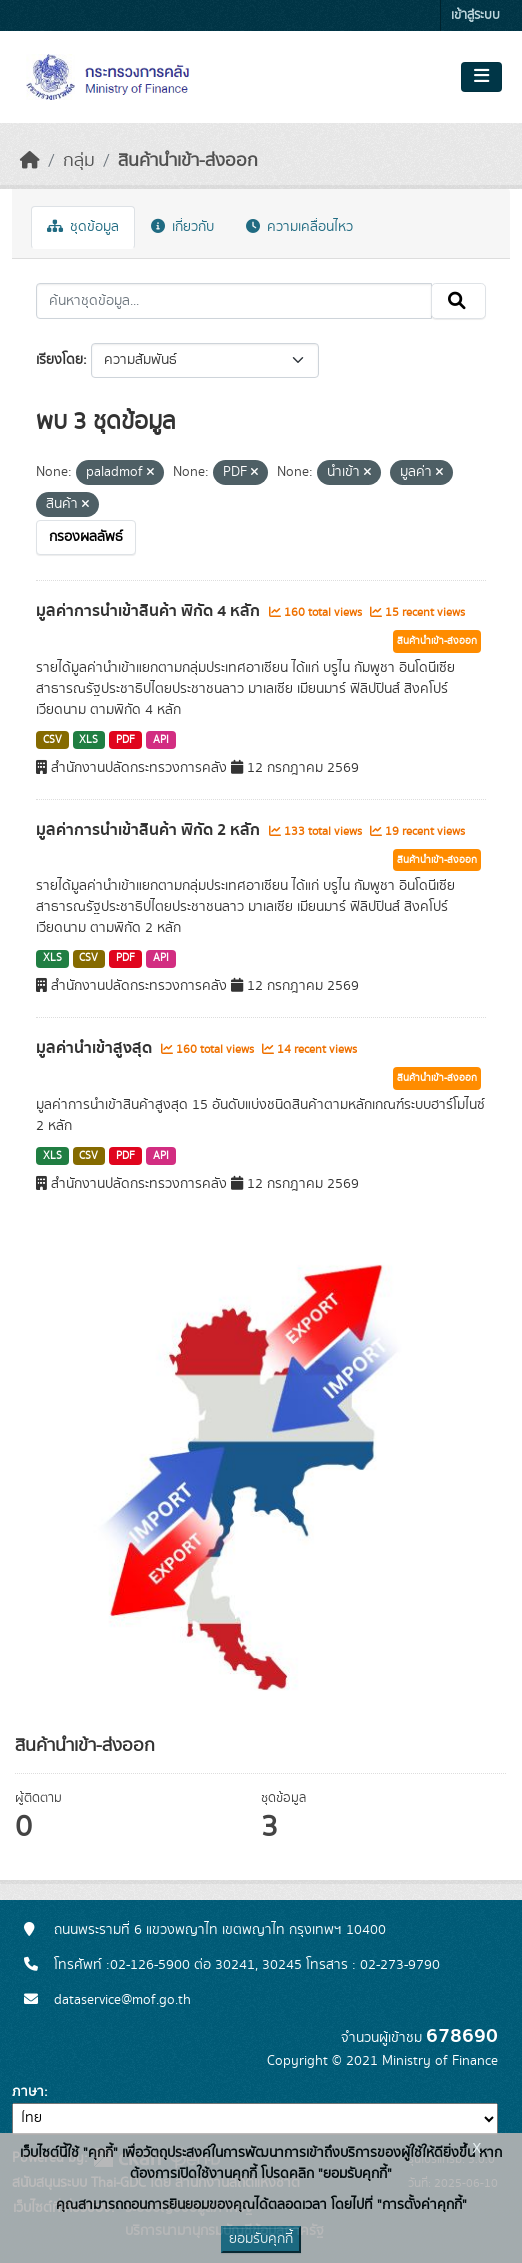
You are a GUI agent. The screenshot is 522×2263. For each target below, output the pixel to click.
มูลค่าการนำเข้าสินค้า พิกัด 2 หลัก (150, 830)
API (161, 740)
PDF (125, 740)
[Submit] (458, 301)
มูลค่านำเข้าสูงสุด (96, 1048)
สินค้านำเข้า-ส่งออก (188, 161)
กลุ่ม (79, 161)
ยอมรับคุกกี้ (261, 2239)
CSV (52, 740)
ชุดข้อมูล (83, 227)
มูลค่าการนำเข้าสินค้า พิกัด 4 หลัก (150, 611)
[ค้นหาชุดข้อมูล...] (234, 301)
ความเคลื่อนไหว (299, 227)
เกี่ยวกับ (182, 227)
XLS (88, 740)
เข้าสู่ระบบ (475, 15)
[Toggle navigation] (481, 77)
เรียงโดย (59, 360)
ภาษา (28, 2092)
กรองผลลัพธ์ (86, 537)
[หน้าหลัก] (30, 161)
